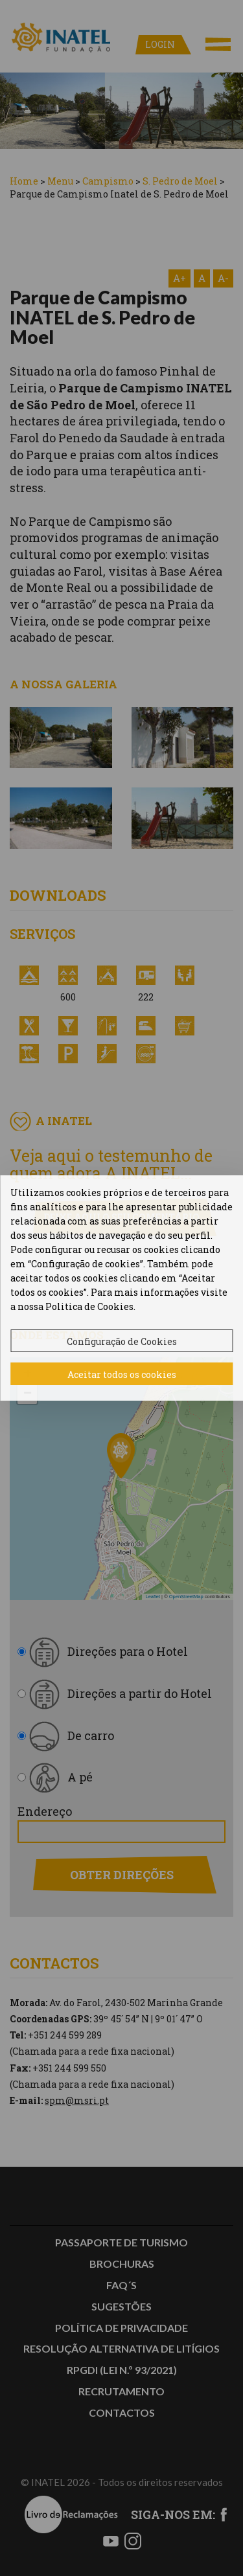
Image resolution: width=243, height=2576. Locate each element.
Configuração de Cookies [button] (122, 1341)
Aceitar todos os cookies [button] (121, 1374)
